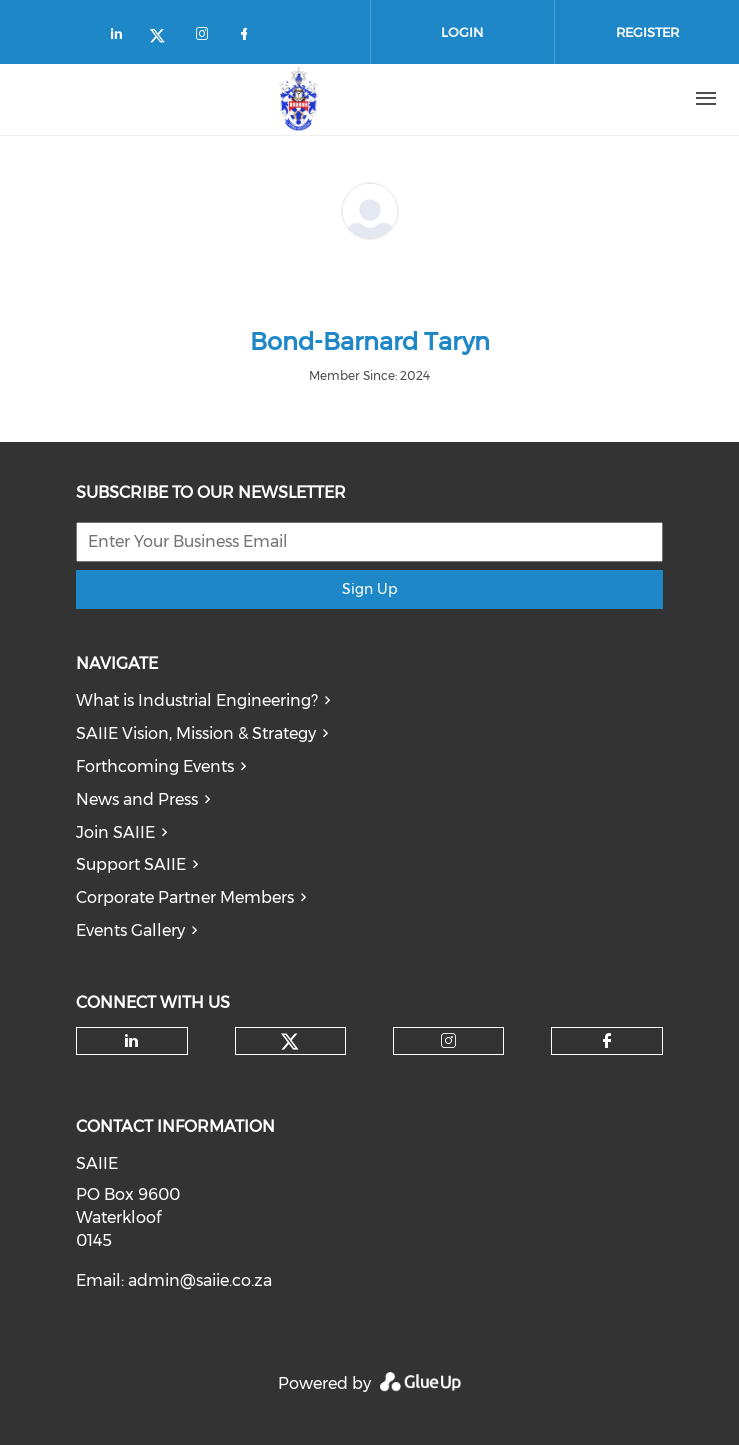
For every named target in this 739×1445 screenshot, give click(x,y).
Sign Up (369, 589)
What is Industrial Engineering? (197, 700)
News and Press (137, 799)
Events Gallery (130, 930)
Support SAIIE (131, 864)
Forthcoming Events (155, 766)
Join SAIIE (115, 832)
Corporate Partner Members (185, 897)
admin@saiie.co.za (200, 1280)
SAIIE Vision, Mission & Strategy (196, 733)
